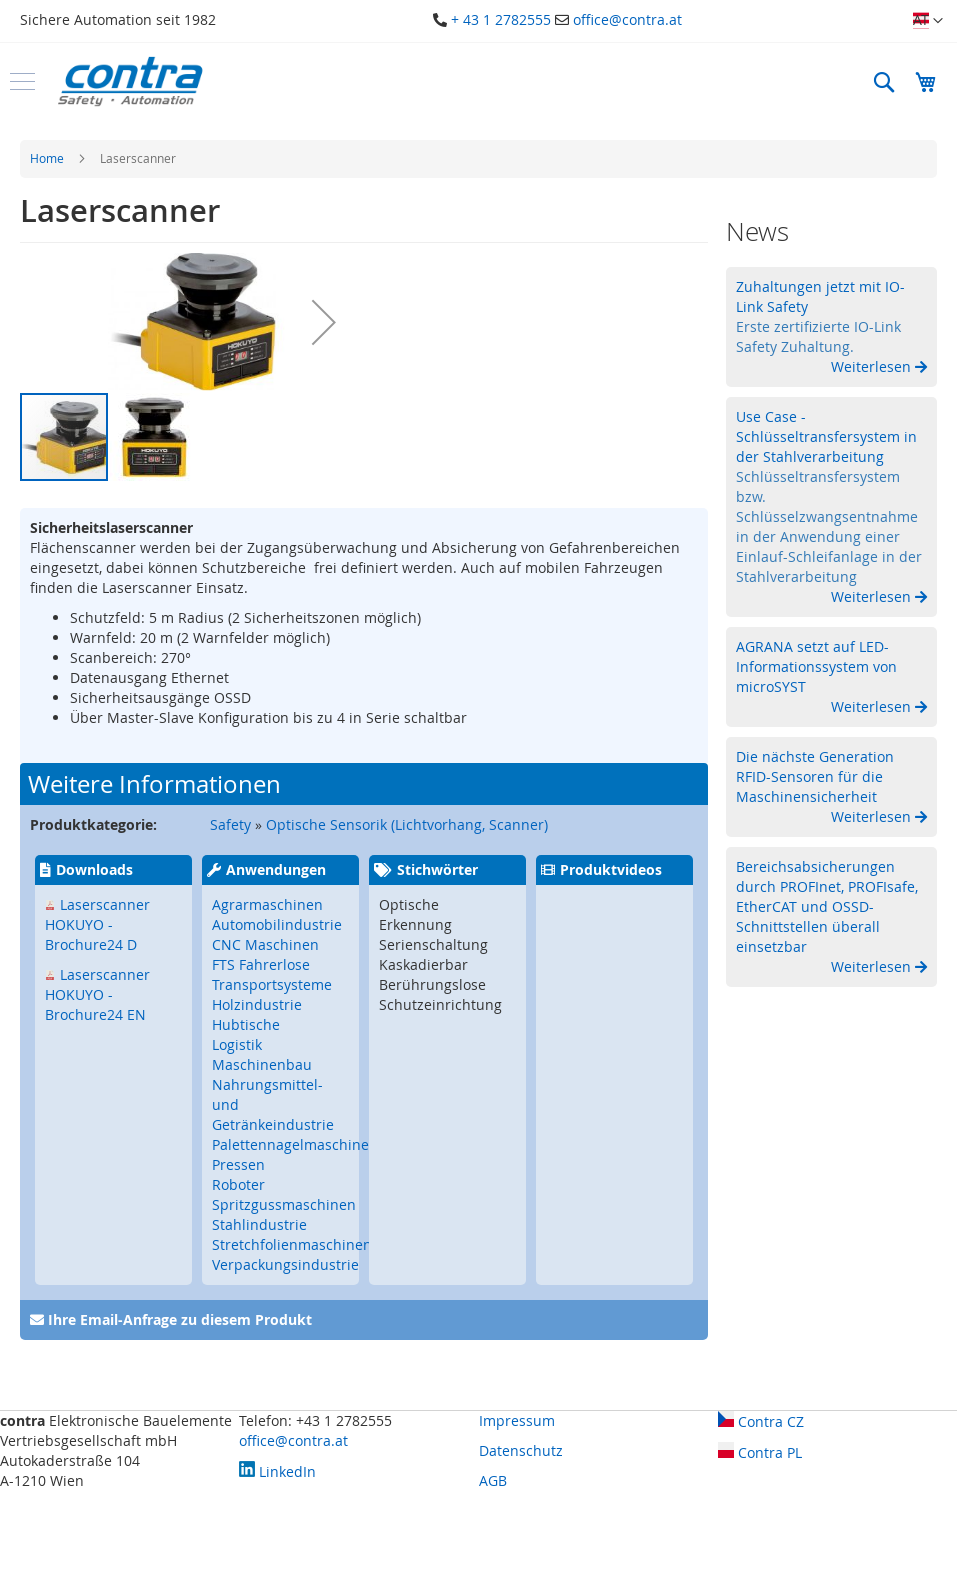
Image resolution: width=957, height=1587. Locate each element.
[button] (928, 21)
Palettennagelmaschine (290, 1144)
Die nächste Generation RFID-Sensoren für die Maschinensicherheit (815, 776)
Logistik (237, 1044)
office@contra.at (627, 19)
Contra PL (760, 1452)
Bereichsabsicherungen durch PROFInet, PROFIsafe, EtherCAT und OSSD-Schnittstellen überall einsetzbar (827, 906)
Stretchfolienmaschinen (292, 1244)
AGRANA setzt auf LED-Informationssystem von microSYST (816, 666)
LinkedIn (277, 1471)
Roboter (238, 1184)
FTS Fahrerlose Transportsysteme (272, 974)
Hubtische (246, 1024)
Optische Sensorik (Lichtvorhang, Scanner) (407, 824)
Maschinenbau (262, 1064)
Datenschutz (521, 1450)
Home (47, 158)
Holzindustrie (257, 1004)
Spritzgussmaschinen (284, 1204)
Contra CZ (761, 1421)
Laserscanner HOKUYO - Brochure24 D (97, 924)
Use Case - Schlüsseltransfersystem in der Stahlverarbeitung (826, 436)
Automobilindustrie (277, 924)
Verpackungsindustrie (285, 1264)
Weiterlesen (873, 366)
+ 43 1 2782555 (501, 19)
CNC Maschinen (265, 944)
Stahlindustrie (259, 1224)
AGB (493, 1480)
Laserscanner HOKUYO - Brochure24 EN (97, 994)
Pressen (238, 1164)
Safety (230, 824)
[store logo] (130, 81)
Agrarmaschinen (267, 904)
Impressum (517, 1420)
